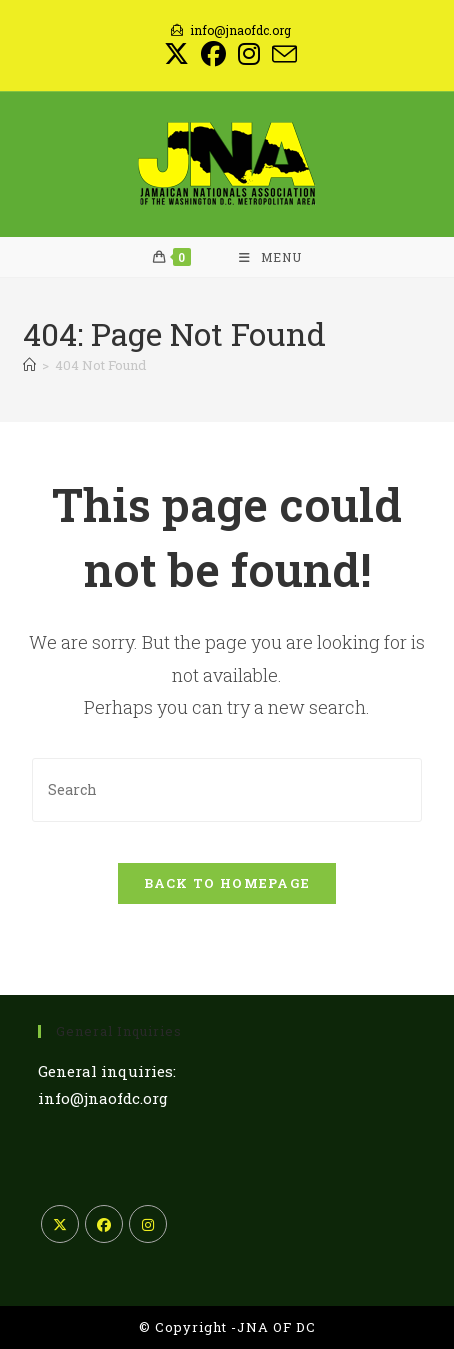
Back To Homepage (227, 883)
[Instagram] (148, 1224)
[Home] (29, 365)
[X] (60, 1224)
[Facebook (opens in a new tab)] (213, 54)
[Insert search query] (227, 789)
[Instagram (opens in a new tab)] (249, 54)
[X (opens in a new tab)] (176, 54)
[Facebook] (104, 1224)
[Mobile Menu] (270, 257)
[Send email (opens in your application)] (281, 54)
